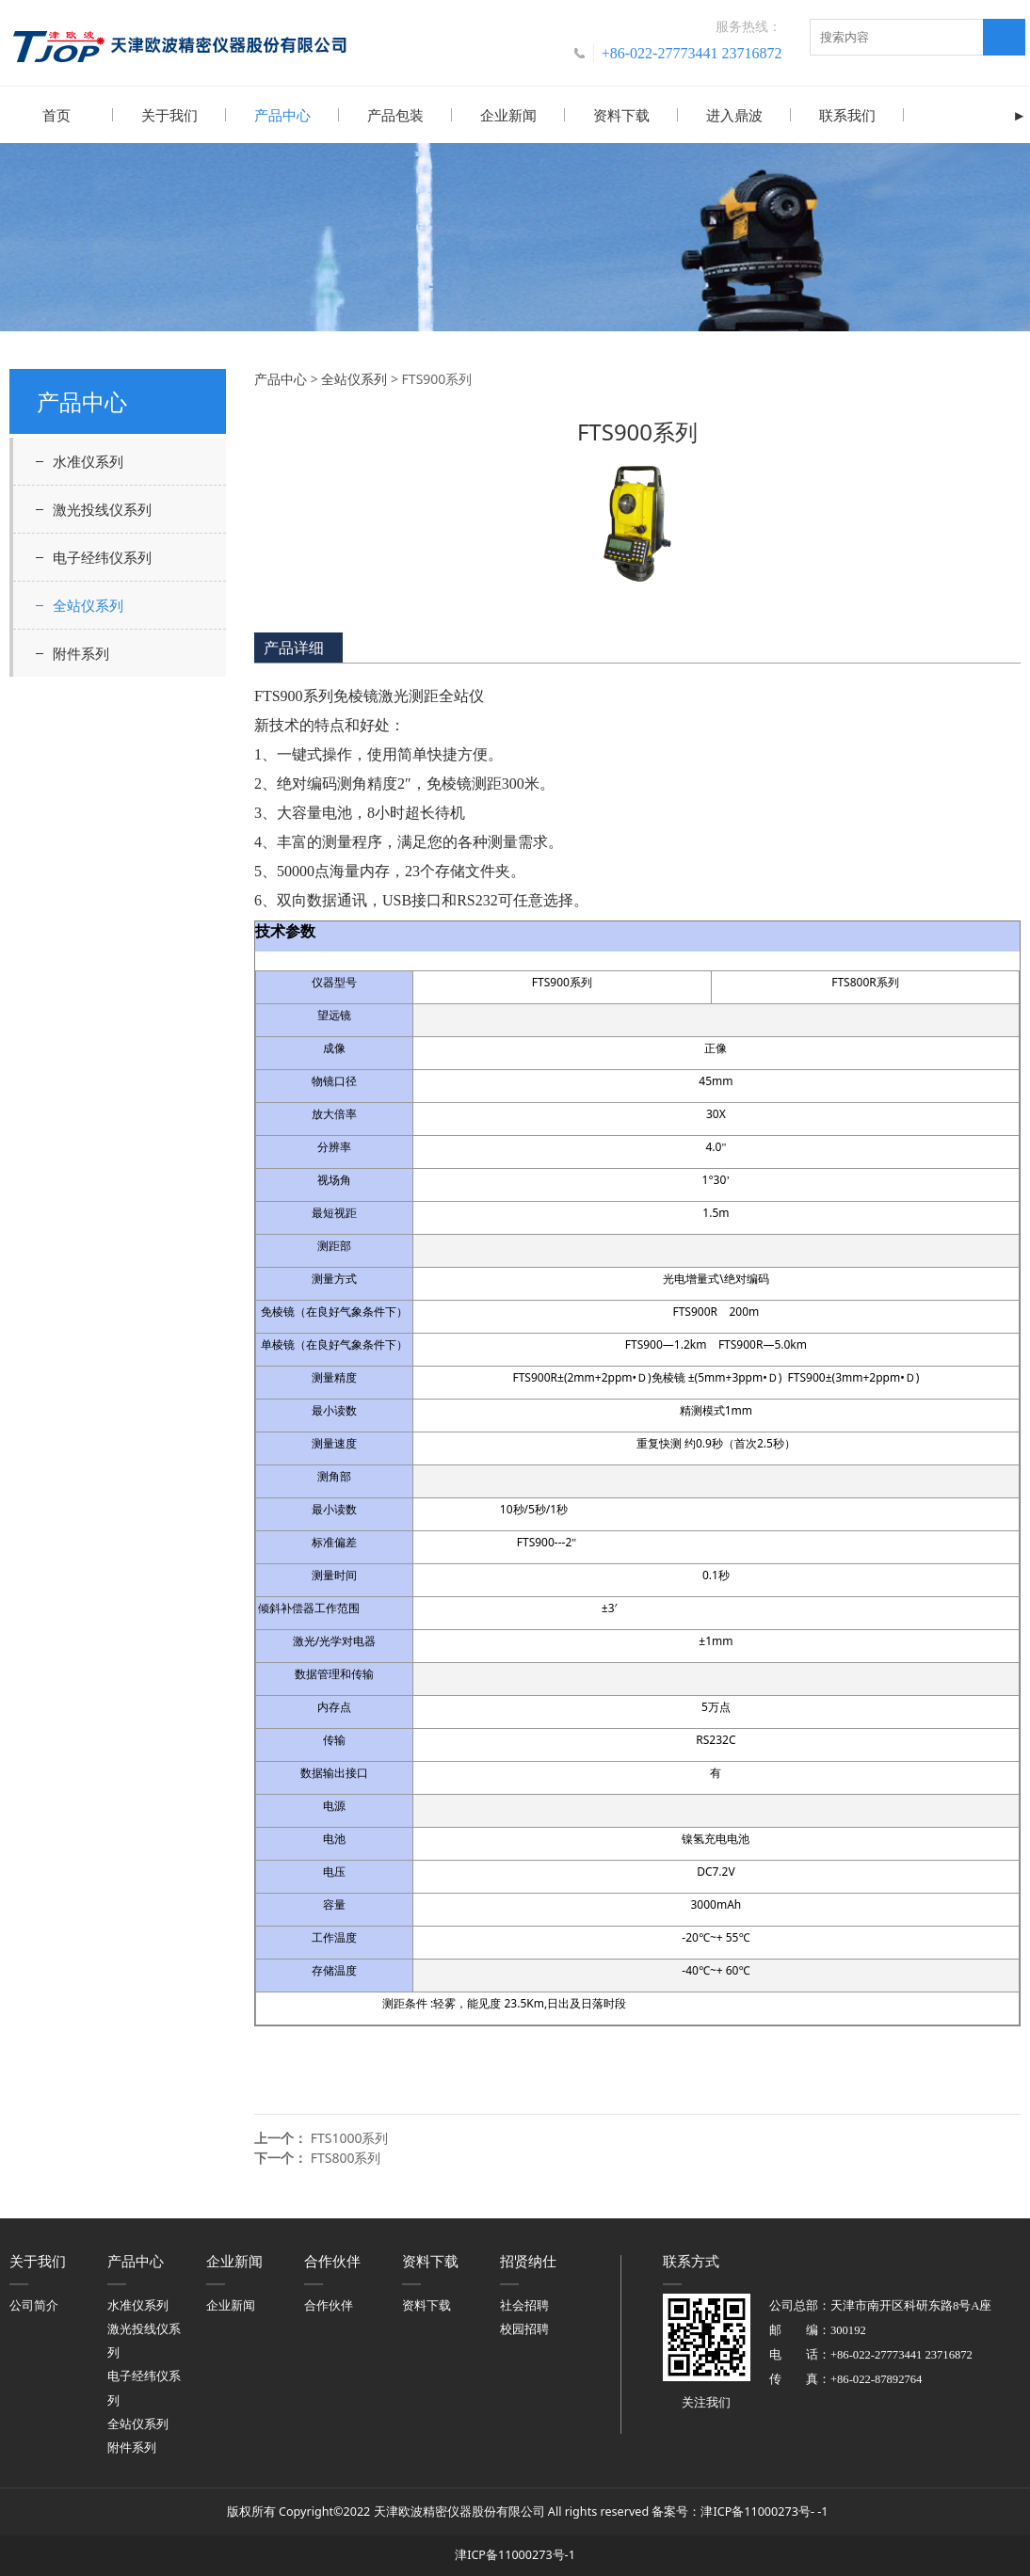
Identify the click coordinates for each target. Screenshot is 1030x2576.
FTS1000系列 (350, 2137)
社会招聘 (524, 2304)
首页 (56, 114)
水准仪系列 (88, 460)
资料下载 (621, 114)
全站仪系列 (88, 604)
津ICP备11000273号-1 (515, 2554)
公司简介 (33, 2304)
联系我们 (847, 114)
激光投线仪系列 (102, 508)
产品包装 (395, 114)
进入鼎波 (734, 114)
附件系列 (81, 652)
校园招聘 (524, 2328)
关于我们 (169, 114)
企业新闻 (508, 114)
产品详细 (294, 646)
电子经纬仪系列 (102, 556)
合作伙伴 (328, 2304)
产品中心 (282, 114)
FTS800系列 (346, 2157)
